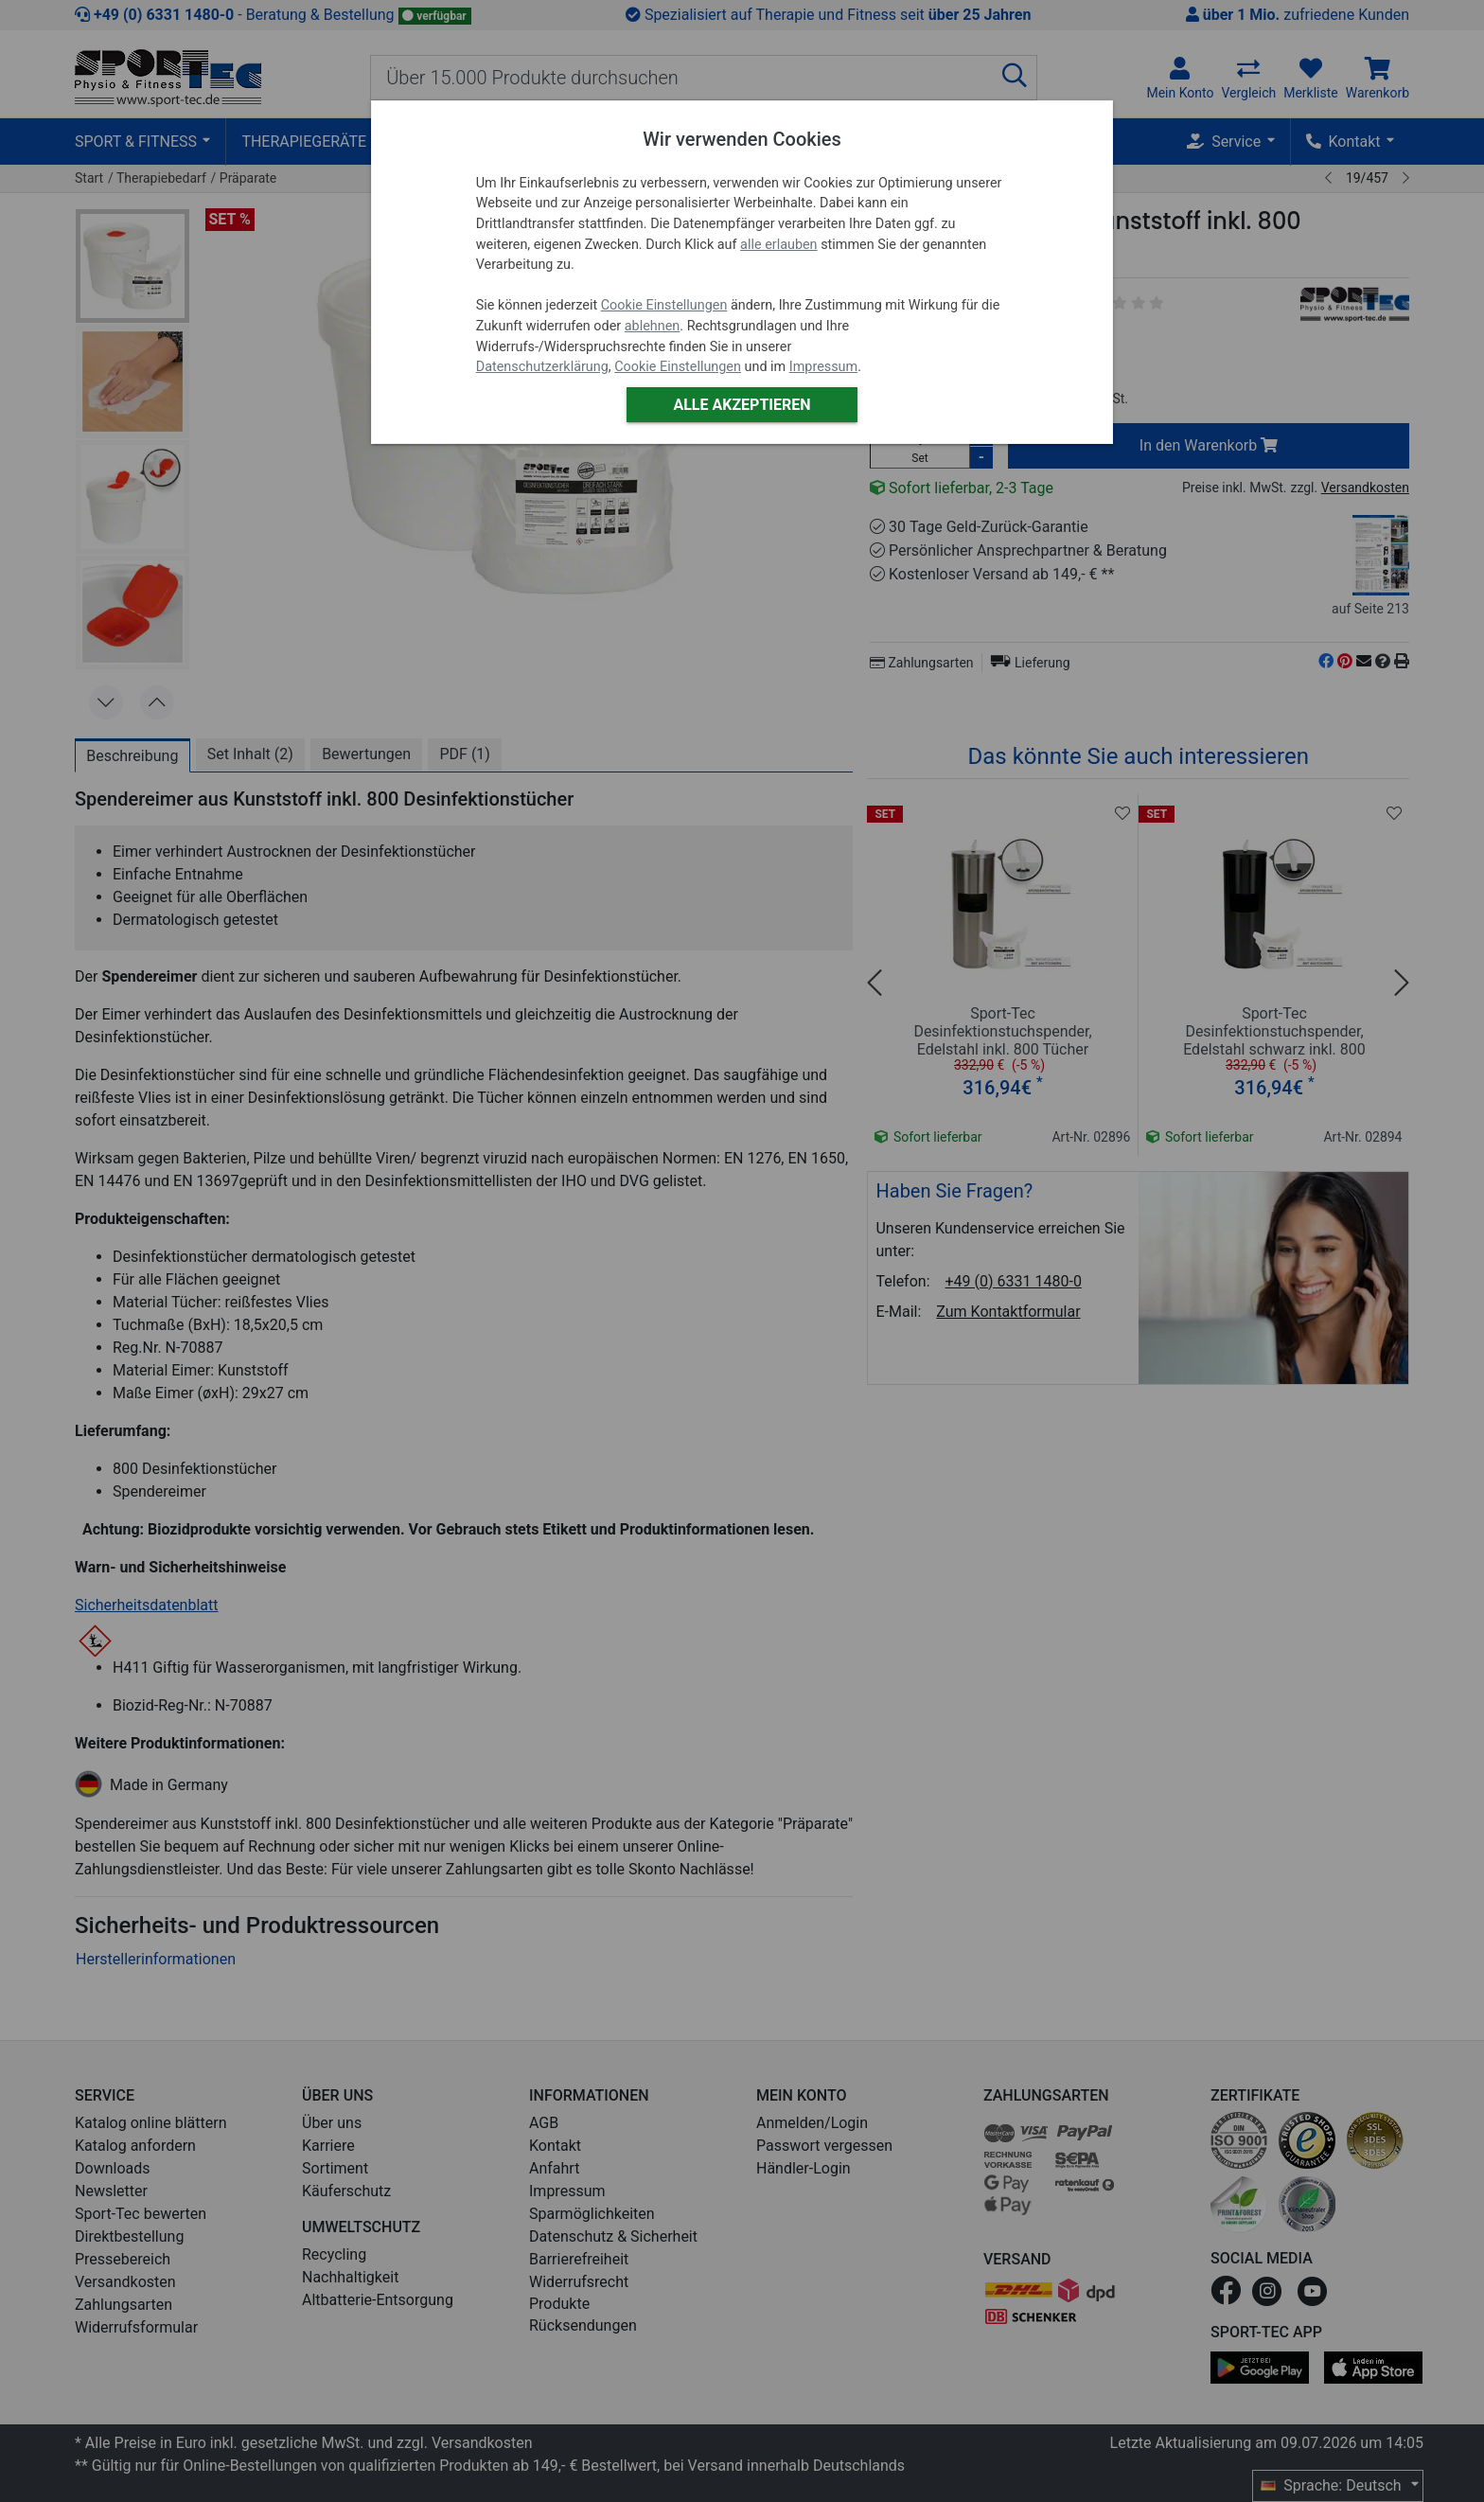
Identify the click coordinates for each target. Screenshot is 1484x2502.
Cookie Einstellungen (664, 305)
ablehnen (652, 326)
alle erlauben (778, 245)
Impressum (823, 367)
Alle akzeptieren (741, 405)
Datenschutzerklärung (542, 367)
